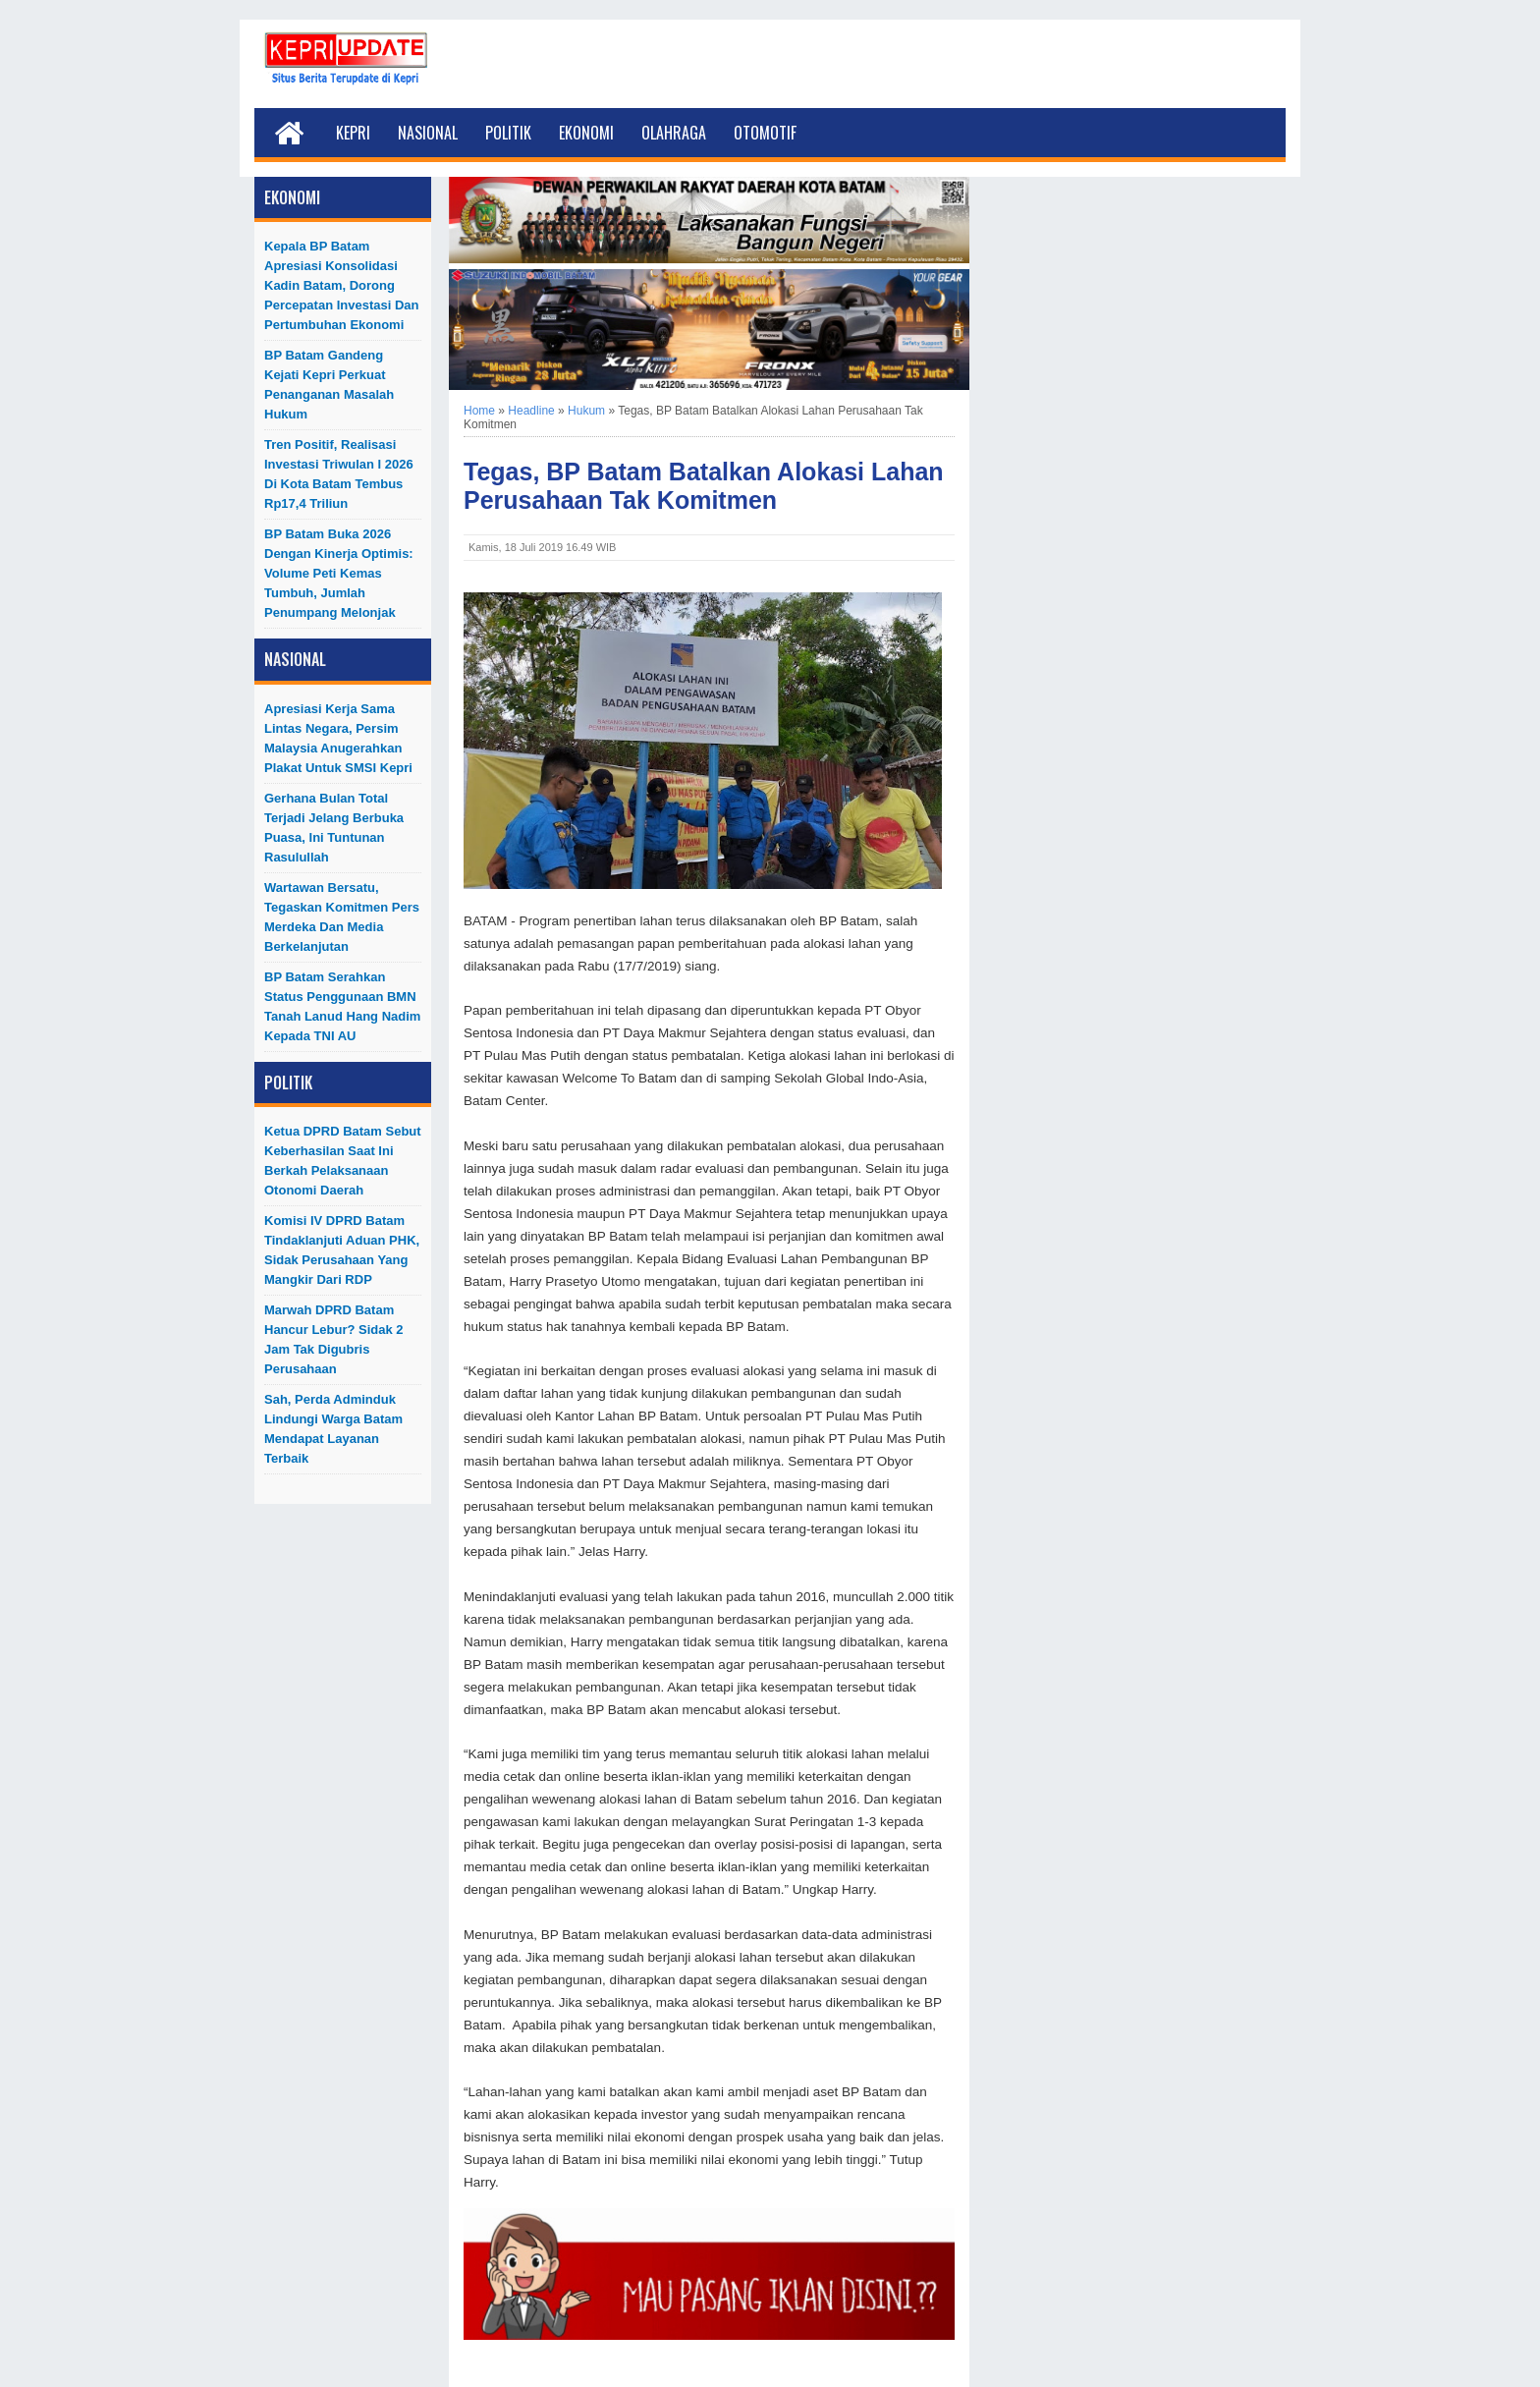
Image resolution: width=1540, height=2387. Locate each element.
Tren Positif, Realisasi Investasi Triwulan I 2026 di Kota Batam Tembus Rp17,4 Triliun (338, 474)
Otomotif (765, 132)
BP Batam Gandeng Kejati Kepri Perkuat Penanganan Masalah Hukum (329, 384)
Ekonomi (586, 132)
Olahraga (673, 132)
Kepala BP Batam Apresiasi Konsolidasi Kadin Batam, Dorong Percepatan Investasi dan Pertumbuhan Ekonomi (341, 285)
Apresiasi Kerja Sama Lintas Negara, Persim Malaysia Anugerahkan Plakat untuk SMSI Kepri (338, 738)
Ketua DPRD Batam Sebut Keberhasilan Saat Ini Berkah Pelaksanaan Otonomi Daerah (342, 1160)
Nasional (428, 132)
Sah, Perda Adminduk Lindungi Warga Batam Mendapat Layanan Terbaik (333, 1429)
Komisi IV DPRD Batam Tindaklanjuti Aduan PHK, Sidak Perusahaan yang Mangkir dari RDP (341, 1250)
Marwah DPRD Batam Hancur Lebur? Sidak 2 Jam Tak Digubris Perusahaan (334, 1339)
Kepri (353, 132)
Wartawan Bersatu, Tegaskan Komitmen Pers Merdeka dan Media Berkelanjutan (341, 917)
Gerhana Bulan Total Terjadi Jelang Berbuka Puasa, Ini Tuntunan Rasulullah (334, 827)
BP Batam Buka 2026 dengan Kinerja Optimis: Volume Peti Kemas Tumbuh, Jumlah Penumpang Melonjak (338, 573)
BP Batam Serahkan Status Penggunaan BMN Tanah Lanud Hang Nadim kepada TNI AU (342, 1006)
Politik (508, 132)
